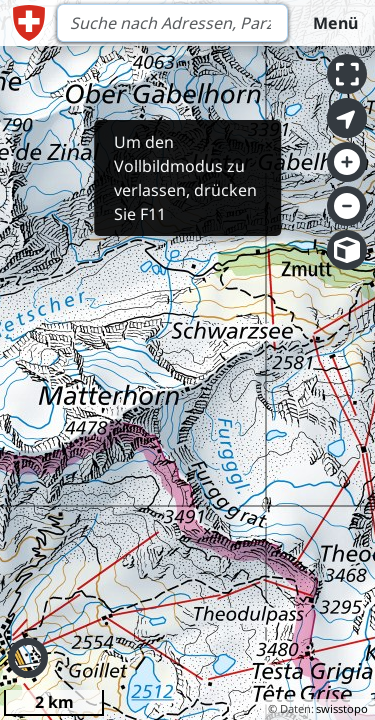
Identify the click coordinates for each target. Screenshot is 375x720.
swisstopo (342, 708)
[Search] (172, 23)
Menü (335, 23)
